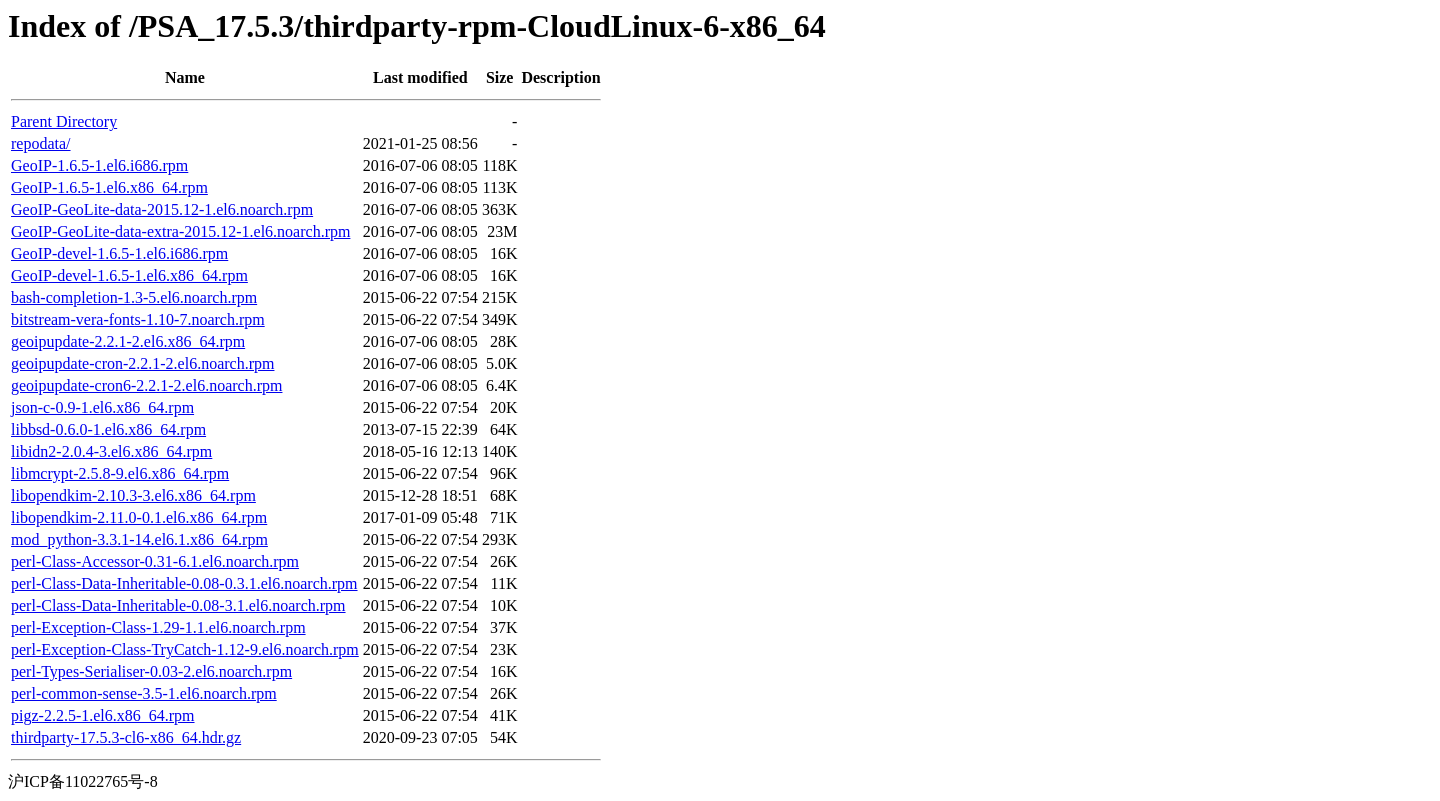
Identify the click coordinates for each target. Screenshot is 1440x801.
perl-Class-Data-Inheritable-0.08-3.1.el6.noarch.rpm (178, 605)
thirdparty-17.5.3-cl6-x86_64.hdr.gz (126, 737)
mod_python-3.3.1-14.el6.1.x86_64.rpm (139, 539)
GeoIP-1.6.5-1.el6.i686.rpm (99, 165)
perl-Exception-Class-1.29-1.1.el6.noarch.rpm (158, 627)
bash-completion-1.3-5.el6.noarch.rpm (134, 297)
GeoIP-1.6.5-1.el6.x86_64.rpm (109, 187)
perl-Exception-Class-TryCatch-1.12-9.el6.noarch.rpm (185, 649)
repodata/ (41, 143)
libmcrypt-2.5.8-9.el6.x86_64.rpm (120, 473)
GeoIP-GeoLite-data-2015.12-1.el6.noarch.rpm (162, 209)
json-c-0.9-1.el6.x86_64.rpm (102, 407)
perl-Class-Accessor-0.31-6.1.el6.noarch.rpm (155, 561)
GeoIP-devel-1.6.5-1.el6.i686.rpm (119, 253)
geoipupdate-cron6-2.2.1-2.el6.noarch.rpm (146, 385)
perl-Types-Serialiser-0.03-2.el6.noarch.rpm (151, 671)
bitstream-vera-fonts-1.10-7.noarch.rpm (138, 319)
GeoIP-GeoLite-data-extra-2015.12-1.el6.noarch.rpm (180, 231)
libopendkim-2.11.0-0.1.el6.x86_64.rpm (139, 517)
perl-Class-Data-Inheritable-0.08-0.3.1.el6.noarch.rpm (184, 583)
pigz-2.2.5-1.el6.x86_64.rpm (103, 715)
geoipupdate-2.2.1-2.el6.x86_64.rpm (128, 341)
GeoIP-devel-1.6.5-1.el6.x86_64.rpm (129, 275)
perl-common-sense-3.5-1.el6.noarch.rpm (144, 693)
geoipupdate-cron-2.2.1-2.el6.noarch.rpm (142, 363)
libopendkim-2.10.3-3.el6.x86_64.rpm (133, 495)
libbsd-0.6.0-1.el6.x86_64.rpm (108, 429)
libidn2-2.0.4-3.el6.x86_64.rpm (111, 451)
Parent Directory (64, 121)
